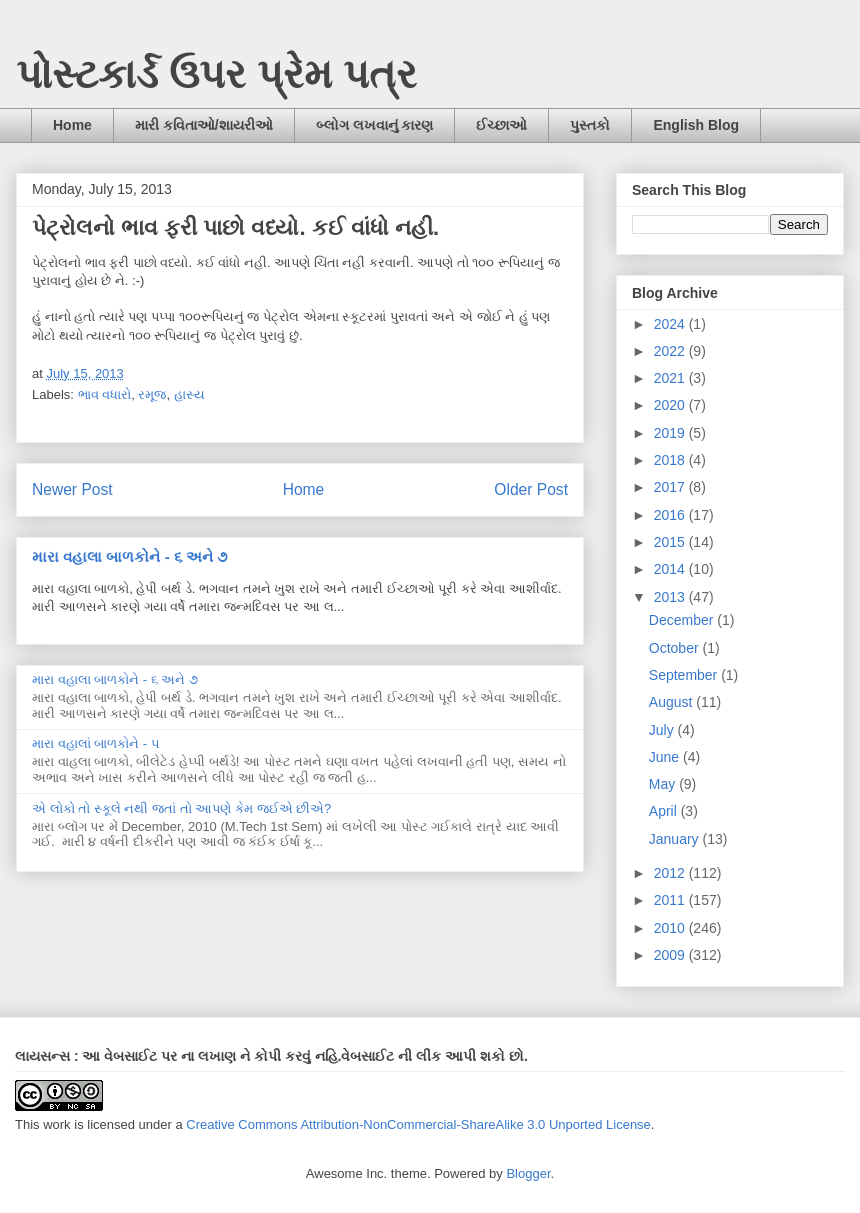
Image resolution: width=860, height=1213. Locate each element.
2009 (671, 955)
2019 (671, 433)
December (683, 620)
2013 (671, 597)
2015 (671, 542)
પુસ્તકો (590, 125)
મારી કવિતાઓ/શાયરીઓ (204, 125)
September (685, 675)
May (664, 784)
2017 (671, 487)
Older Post (531, 489)
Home (72, 125)
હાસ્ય (189, 394)
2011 (671, 900)
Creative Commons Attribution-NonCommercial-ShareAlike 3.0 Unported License (418, 1124)
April (665, 811)
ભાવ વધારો (105, 394)
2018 (671, 460)
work (56, 1124)
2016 (671, 515)
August (672, 702)
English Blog (696, 125)
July (663, 730)
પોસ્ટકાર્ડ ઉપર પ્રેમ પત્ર (216, 74)
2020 (671, 405)
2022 (671, 351)
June (666, 757)
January (676, 839)
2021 (671, 378)
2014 (671, 569)
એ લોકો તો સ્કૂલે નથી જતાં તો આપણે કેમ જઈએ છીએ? (181, 808)
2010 (671, 928)
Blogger (528, 1173)
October (676, 648)
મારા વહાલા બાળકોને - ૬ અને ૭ (129, 556)
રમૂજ (152, 394)
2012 (671, 873)
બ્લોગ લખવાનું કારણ (375, 125)
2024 (671, 324)
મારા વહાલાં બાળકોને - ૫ (96, 743)
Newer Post (72, 489)
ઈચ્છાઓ (501, 125)
